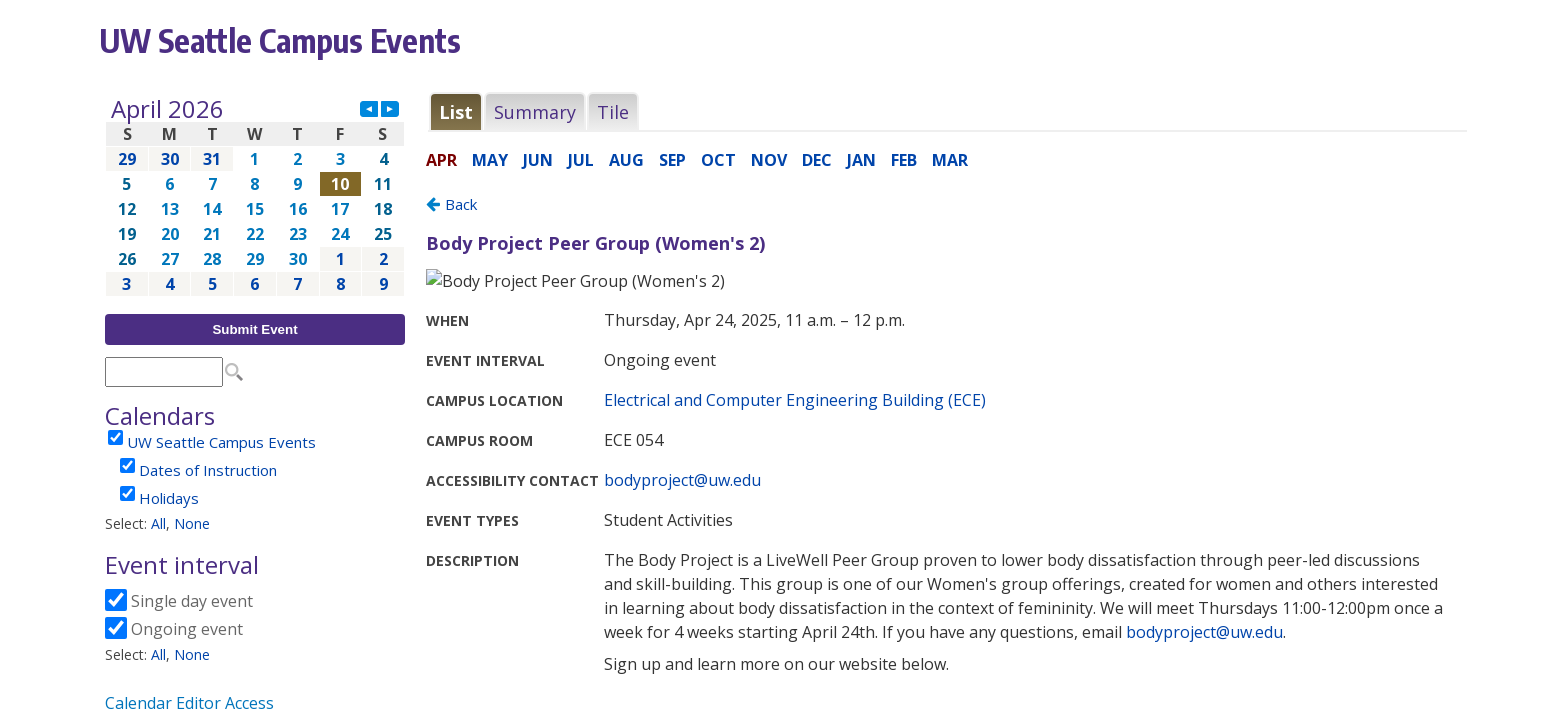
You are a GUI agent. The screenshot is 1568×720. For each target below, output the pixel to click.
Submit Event (254, 329)
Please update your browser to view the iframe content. (255, 196)
